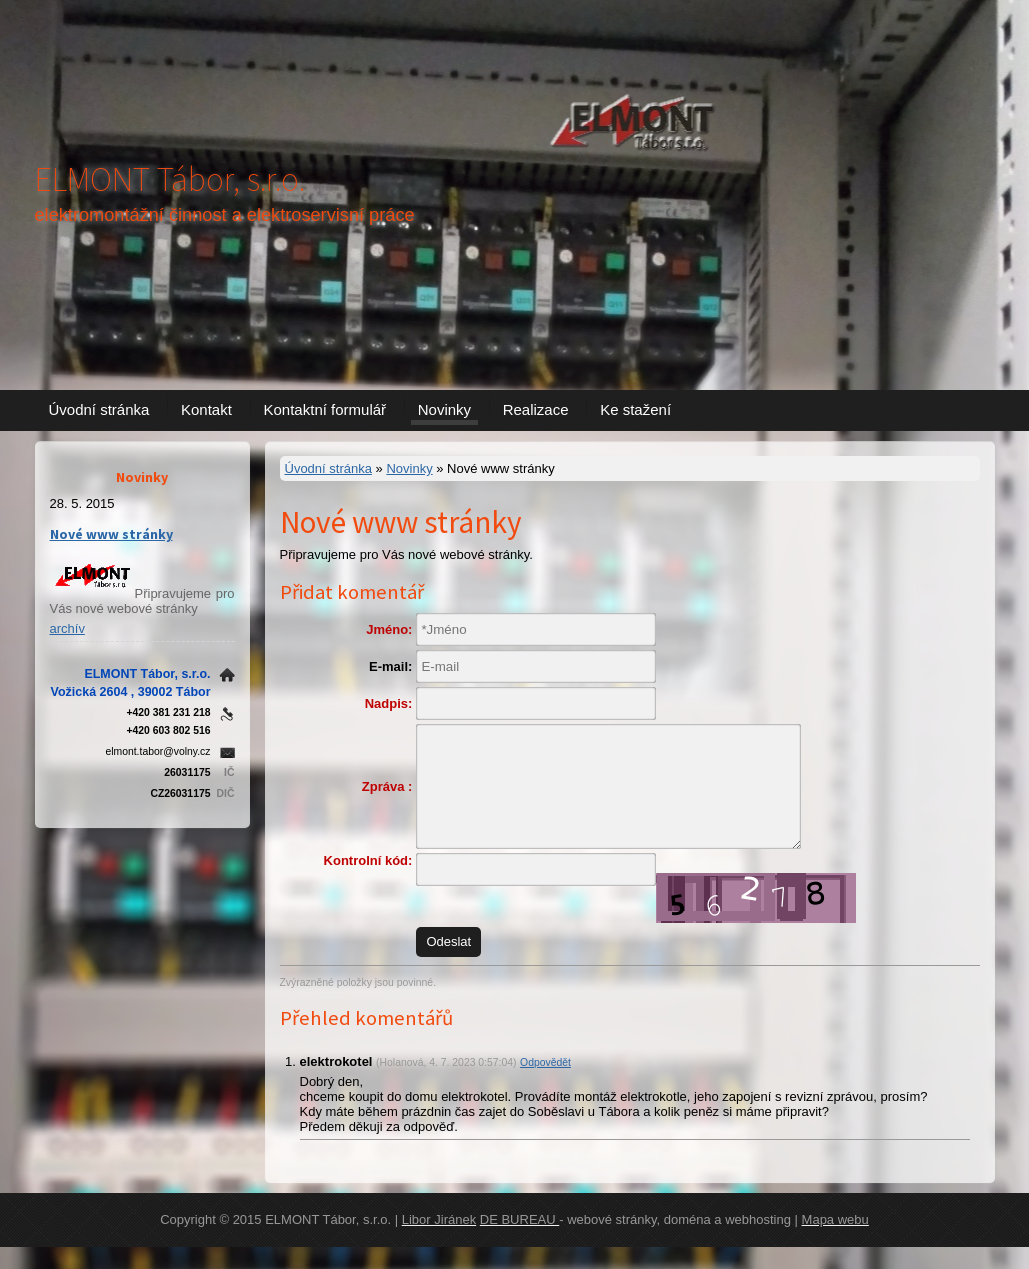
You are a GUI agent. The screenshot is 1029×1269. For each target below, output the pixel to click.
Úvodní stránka (99, 409)
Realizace (536, 409)
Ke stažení (635, 409)
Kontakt (206, 409)
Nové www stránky (111, 534)
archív (67, 628)
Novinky (444, 409)
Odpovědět (545, 1083)
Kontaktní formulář (325, 409)
